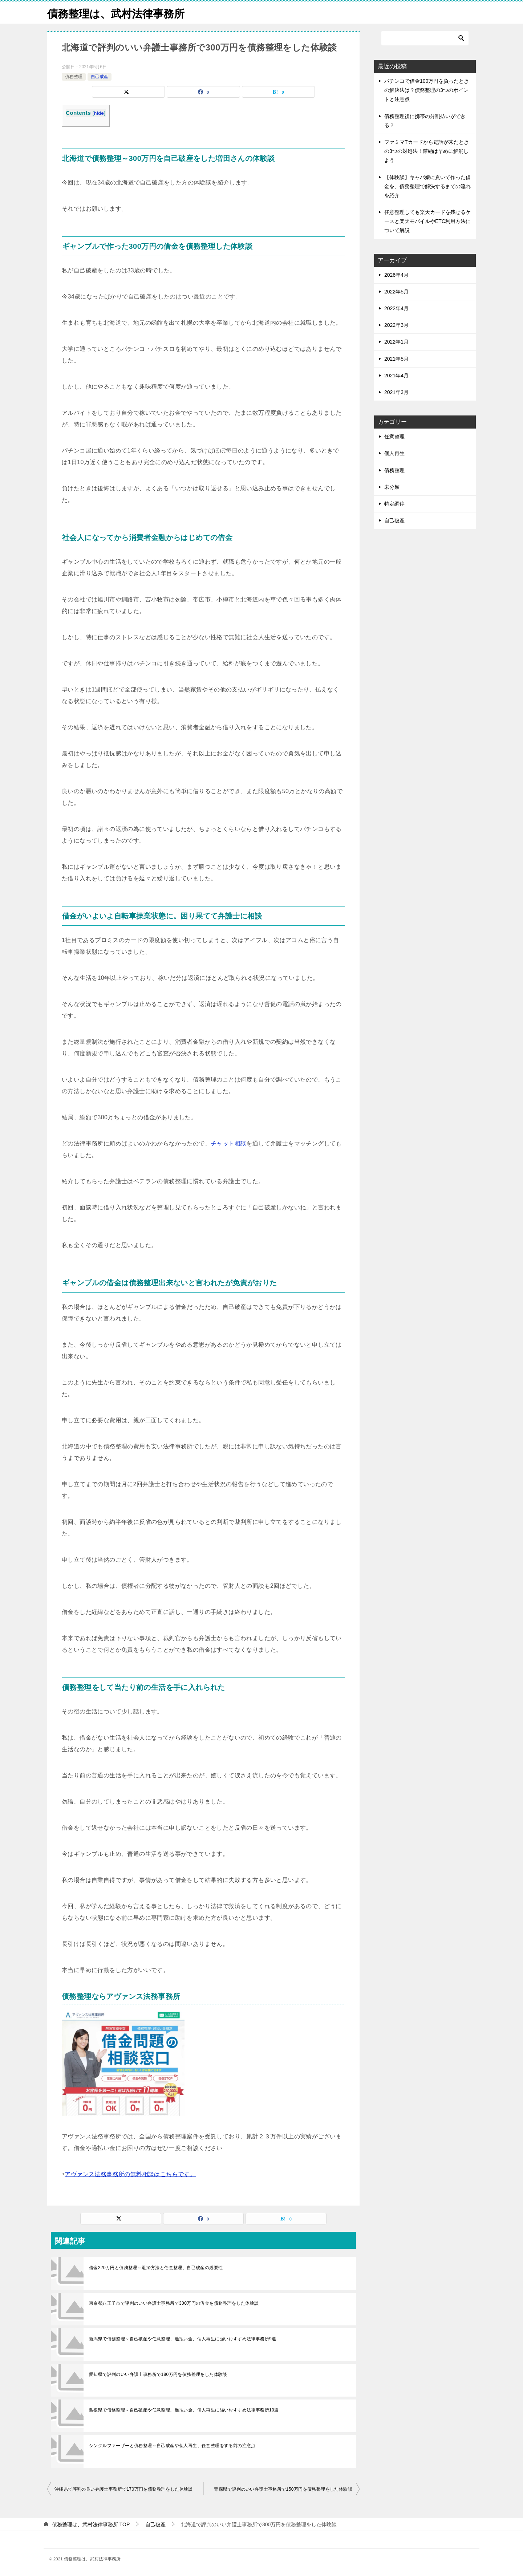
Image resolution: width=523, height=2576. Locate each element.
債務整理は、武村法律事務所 (118, 12)
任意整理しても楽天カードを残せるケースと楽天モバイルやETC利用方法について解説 (427, 221)
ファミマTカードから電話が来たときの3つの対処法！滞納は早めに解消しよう (426, 151)
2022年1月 (396, 342)
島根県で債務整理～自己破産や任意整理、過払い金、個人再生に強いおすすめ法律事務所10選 (184, 2410)
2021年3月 (396, 392)
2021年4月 (396, 375)
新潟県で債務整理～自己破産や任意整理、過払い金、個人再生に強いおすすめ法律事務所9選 (182, 2338)
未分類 (392, 487)
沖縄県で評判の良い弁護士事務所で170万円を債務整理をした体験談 (123, 2489)
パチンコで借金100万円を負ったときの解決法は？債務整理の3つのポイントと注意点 (426, 90)
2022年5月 (396, 292)
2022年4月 (396, 308)
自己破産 (99, 76)
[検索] (425, 38)
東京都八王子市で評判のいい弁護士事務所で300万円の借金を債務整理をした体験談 (174, 2303)
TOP (91, 2524)
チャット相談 (228, 1143)
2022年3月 (396, 325)
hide (99, 113)
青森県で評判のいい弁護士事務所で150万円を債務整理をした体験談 (283, 2489)
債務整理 (73, 76)
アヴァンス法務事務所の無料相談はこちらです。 (130, 2174)
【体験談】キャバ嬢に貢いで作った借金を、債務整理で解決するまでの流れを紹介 (427, 186)
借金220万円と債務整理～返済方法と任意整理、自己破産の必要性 (156, 2267)
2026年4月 (396, 275)
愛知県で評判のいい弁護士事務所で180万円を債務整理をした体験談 (158, 2374)
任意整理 (394, 436)
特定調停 (394, 504)
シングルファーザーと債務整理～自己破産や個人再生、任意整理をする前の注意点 (172, 2445)
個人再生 (394, 453)
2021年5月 (396, 359)
